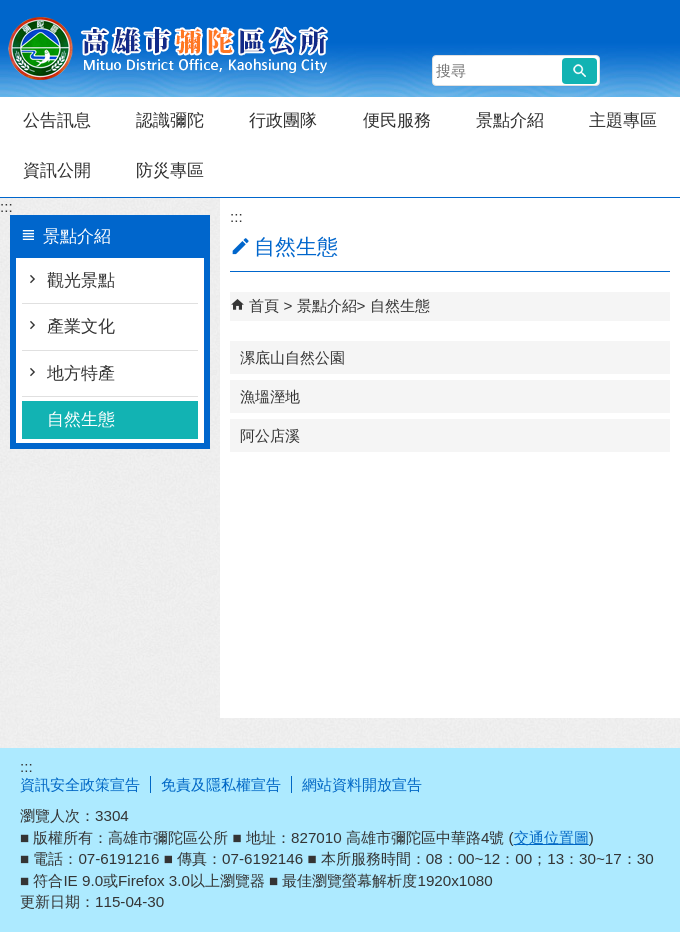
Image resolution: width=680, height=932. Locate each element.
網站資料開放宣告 (362, 784)
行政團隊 (283, 120)
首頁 (264, 305)
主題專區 (623, 120)
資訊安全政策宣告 (80, 784)
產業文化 (81, 326)
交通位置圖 (551, 837)
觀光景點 (81, 280)
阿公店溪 (270, 435)
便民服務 (397, 120)
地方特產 (81, 373)
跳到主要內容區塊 (10, 10)
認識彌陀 (170, 120)
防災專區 (170, 170)
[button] (579, 71)
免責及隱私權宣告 (221, 784)
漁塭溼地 (270, 396)
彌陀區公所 (169, 48)
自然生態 (81, 419)
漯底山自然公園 (292, 357)
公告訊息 (57, 120)
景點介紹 (510, 120)
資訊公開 (57, 170)
